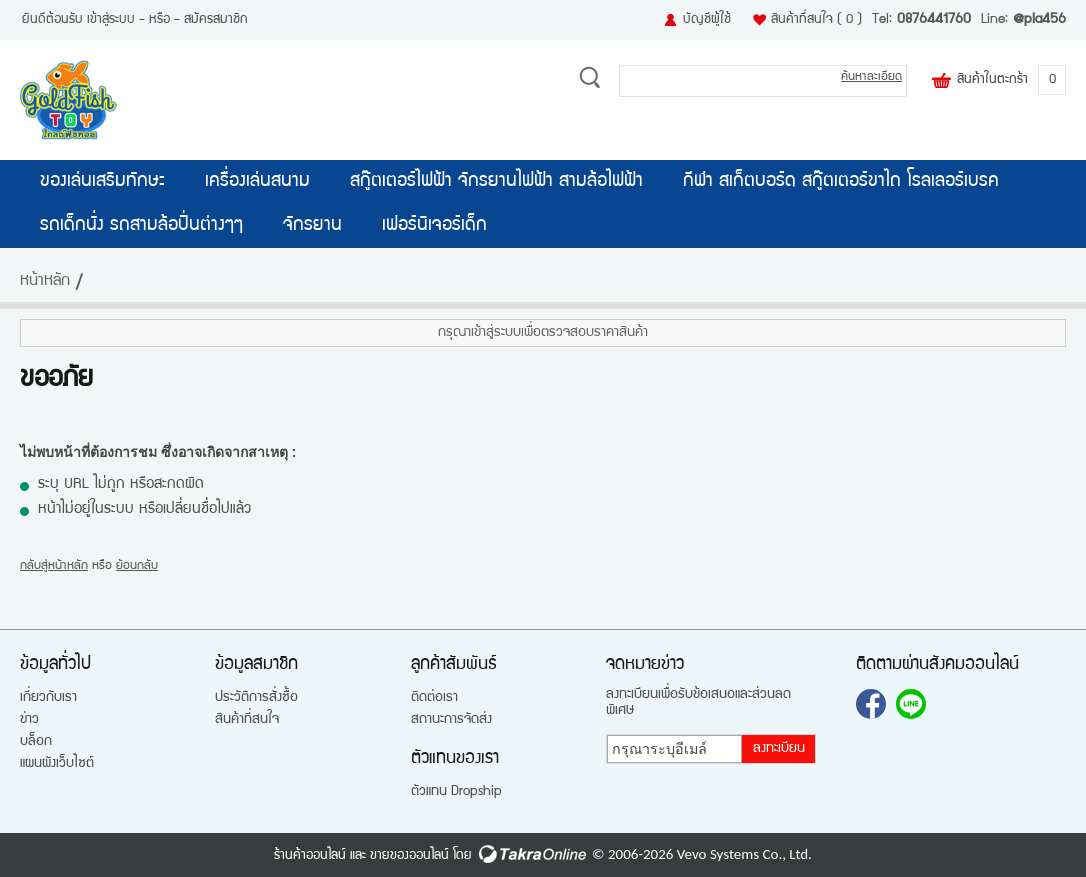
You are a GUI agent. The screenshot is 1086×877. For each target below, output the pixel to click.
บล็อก (36, 742)
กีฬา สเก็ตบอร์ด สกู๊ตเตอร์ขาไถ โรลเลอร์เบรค (841, 182)
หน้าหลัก (45, 282)
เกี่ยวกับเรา (48, 698)
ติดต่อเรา (434, 698)
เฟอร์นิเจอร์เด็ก (434, 226)
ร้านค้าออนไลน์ (310, 856)
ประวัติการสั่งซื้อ (256, 698)
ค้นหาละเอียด (871, 77)
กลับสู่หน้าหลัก (54, 566)
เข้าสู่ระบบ (111, 20)
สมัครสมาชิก (216, 20)
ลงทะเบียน (779, 749)
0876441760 (934, 20)
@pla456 (1039, 20)
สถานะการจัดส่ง (451, 720)
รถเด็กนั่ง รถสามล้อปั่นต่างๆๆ (141, 226)
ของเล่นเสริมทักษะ (102, 182)
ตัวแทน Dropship (456, 792)
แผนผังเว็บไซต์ (57, 764)
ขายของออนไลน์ (409, 856)
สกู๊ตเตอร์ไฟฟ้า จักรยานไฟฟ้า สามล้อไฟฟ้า (496, 182)
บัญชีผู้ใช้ (707, 20)
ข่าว (29, 720)
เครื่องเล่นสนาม (257, 182)
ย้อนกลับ (137, 566)
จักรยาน (312, 226)
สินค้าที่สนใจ (816, 20)
